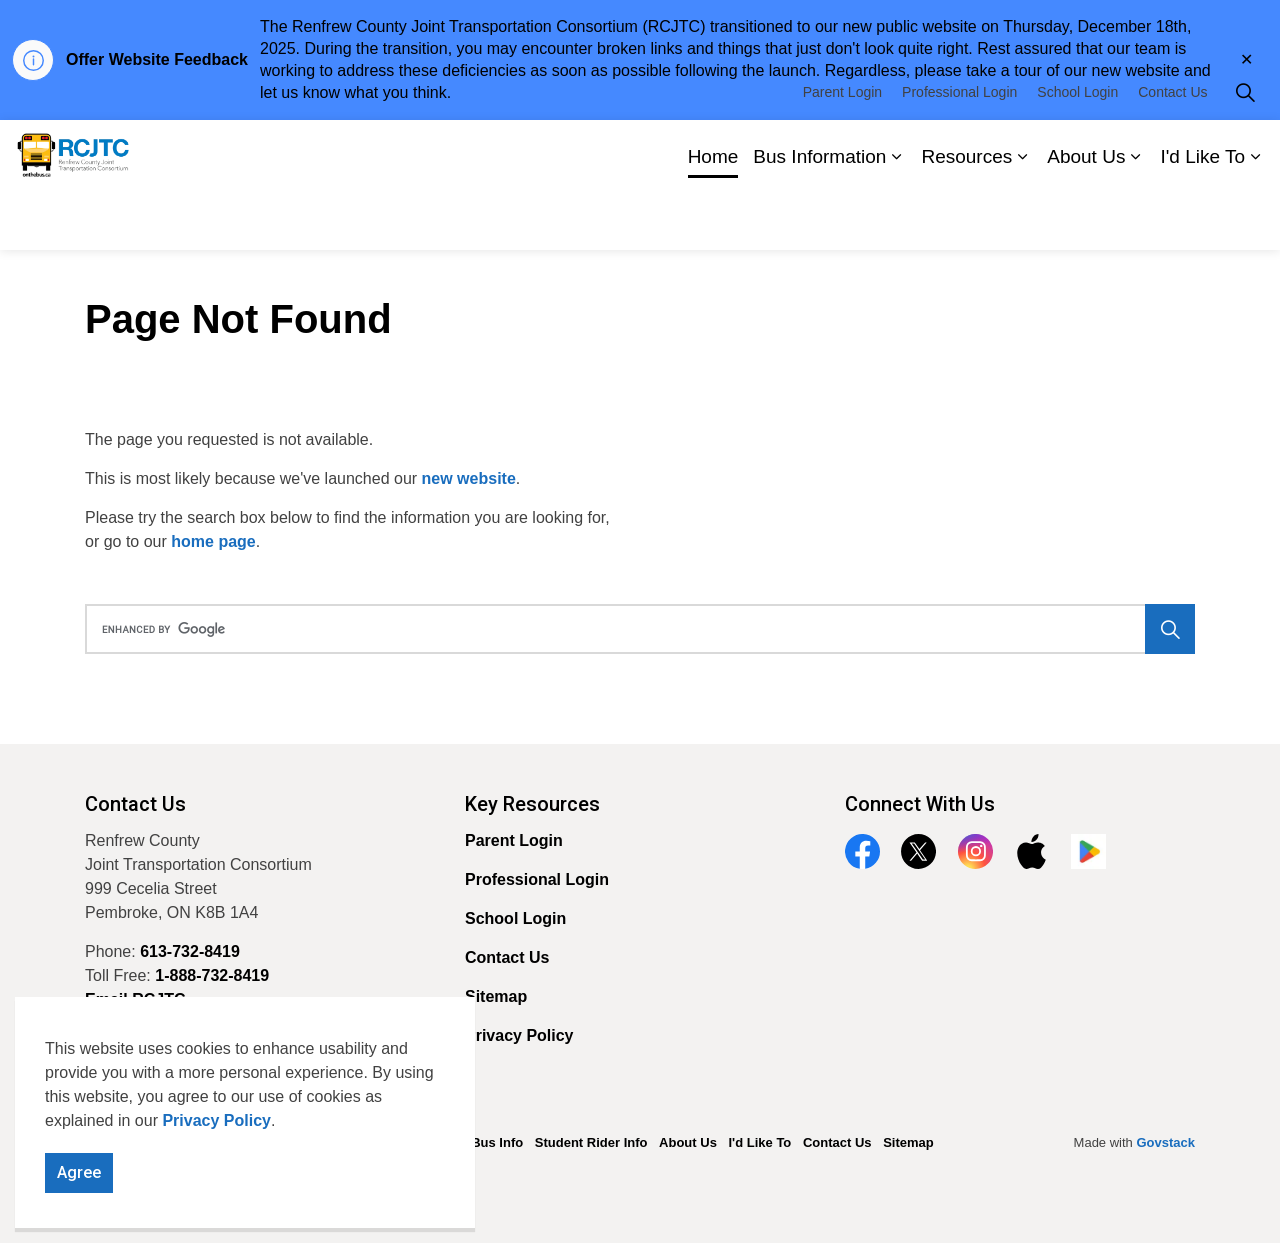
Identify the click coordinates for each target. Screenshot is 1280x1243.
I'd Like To (1202, 216)
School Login (1077, 152)
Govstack (1165, 1142)
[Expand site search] (1245, 152)
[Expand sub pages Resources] (1022, 217)
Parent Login (842, 152)
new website (469, 478)
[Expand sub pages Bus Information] (896, 217)
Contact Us (1172, 152)
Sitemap (496, 996)
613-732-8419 (190, 951)
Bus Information (819, 216)
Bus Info (497, 1142)
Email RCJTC (135, 999)
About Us (1086, 216)
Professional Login (959, 152)
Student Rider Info (591, 1142)
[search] (634, 629)
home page (213, 541)
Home (713, 216)
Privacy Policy (216, 1165)
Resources (966, 216)
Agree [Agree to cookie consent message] (79, 1218)
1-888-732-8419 (212, 975)
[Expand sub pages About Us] (1135, 217)
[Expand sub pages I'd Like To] (1255, 217)
